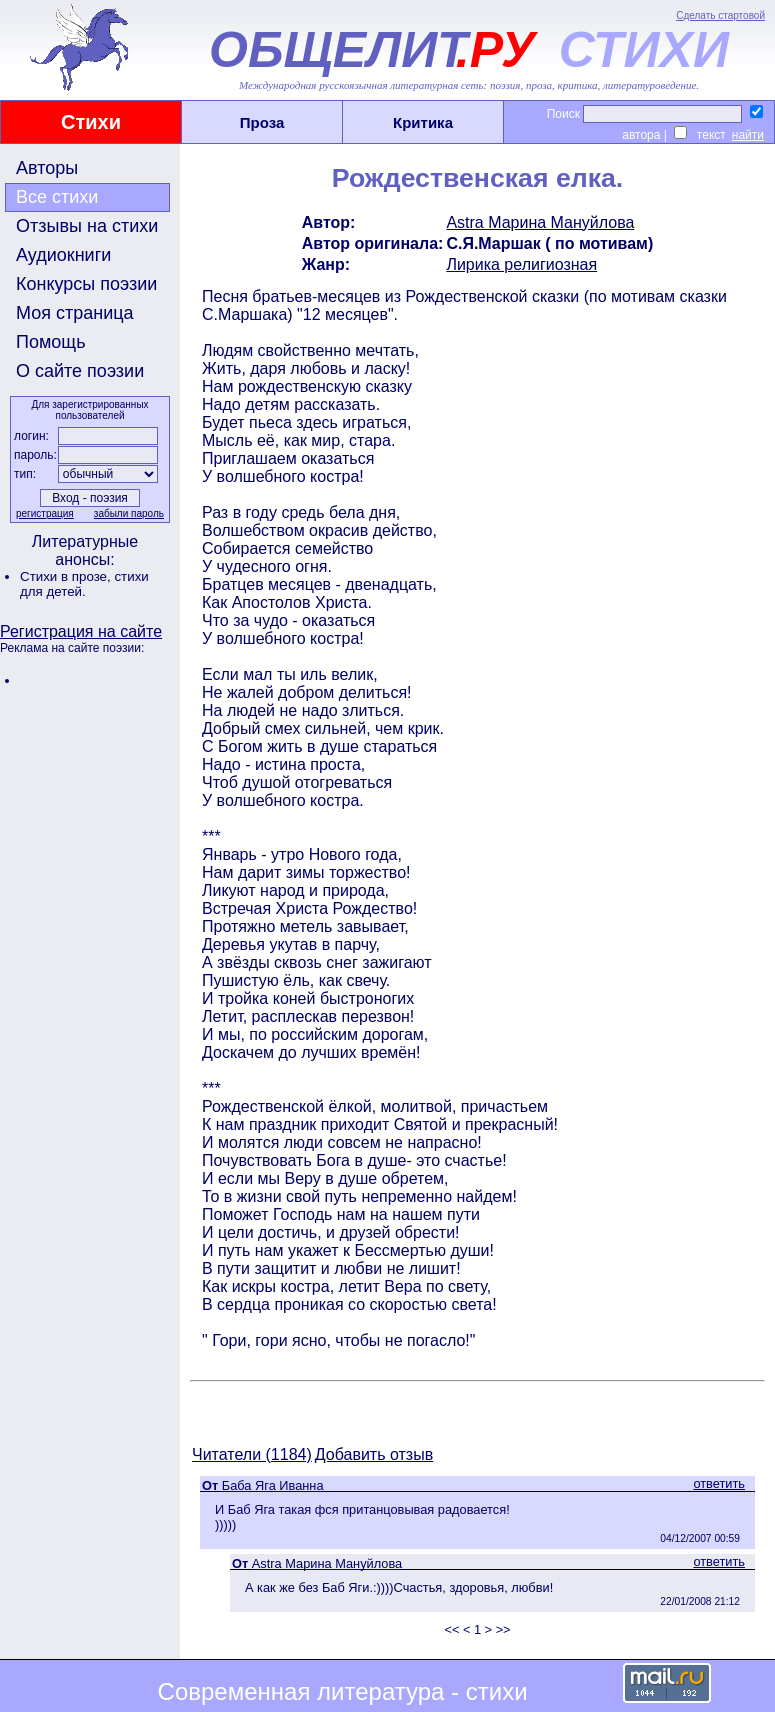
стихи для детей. (84, 584)
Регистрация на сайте (81, 631)
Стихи (91, 122)
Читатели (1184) (252, 1454)
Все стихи (57, 197)
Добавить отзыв (374, 1454)
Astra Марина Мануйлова (540, 222)
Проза (262, 122)
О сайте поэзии (80, 371)
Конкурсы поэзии (86, 284)
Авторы (47, 168)
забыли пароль (129, 513)
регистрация (45, 513)
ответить (719, 1483)
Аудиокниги (63, 255)
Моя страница (75, 313)
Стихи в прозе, (67, 576)
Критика (423, 122)
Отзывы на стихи (87, 226)
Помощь (51, 342)
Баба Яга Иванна (273, 1485)
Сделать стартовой (720, 15)
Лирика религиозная (521, 264)
